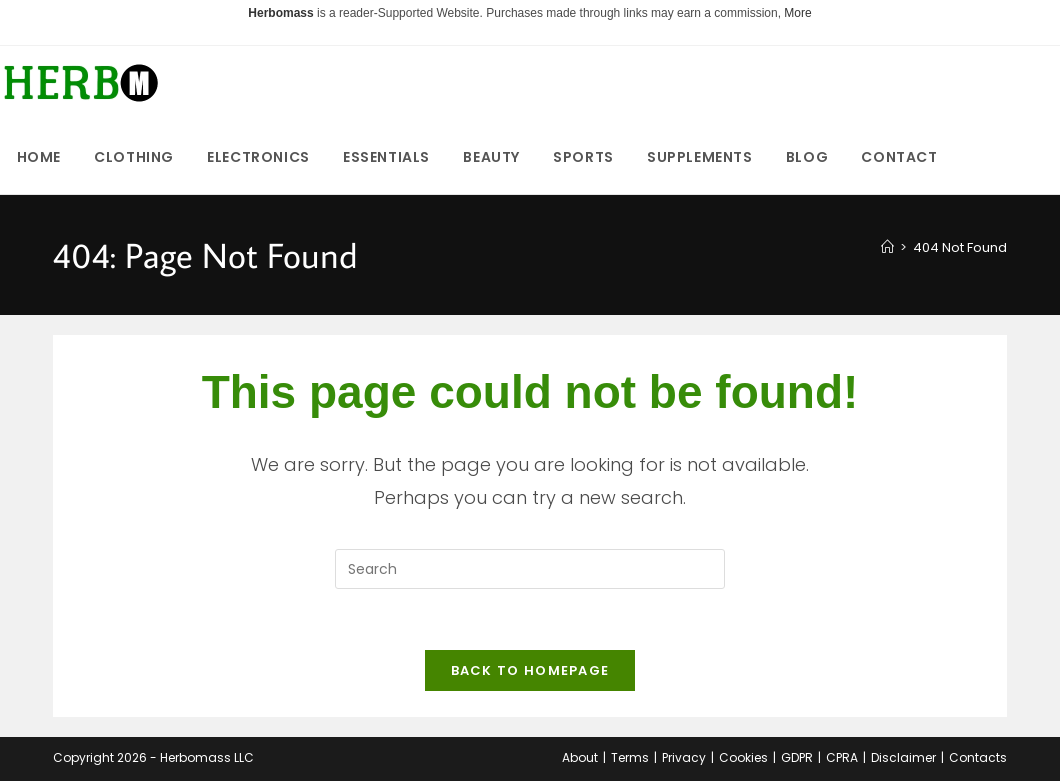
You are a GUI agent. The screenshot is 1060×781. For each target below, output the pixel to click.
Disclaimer (903, 757)
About (580, 757)
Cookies (743, 757)
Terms (630, 757)
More (797, 13)
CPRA (842, 757)
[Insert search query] (530, 569)
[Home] (887, 247)
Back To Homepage (530, 670)
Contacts (978, 757)
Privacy (684, 757)
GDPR (797, 757)
